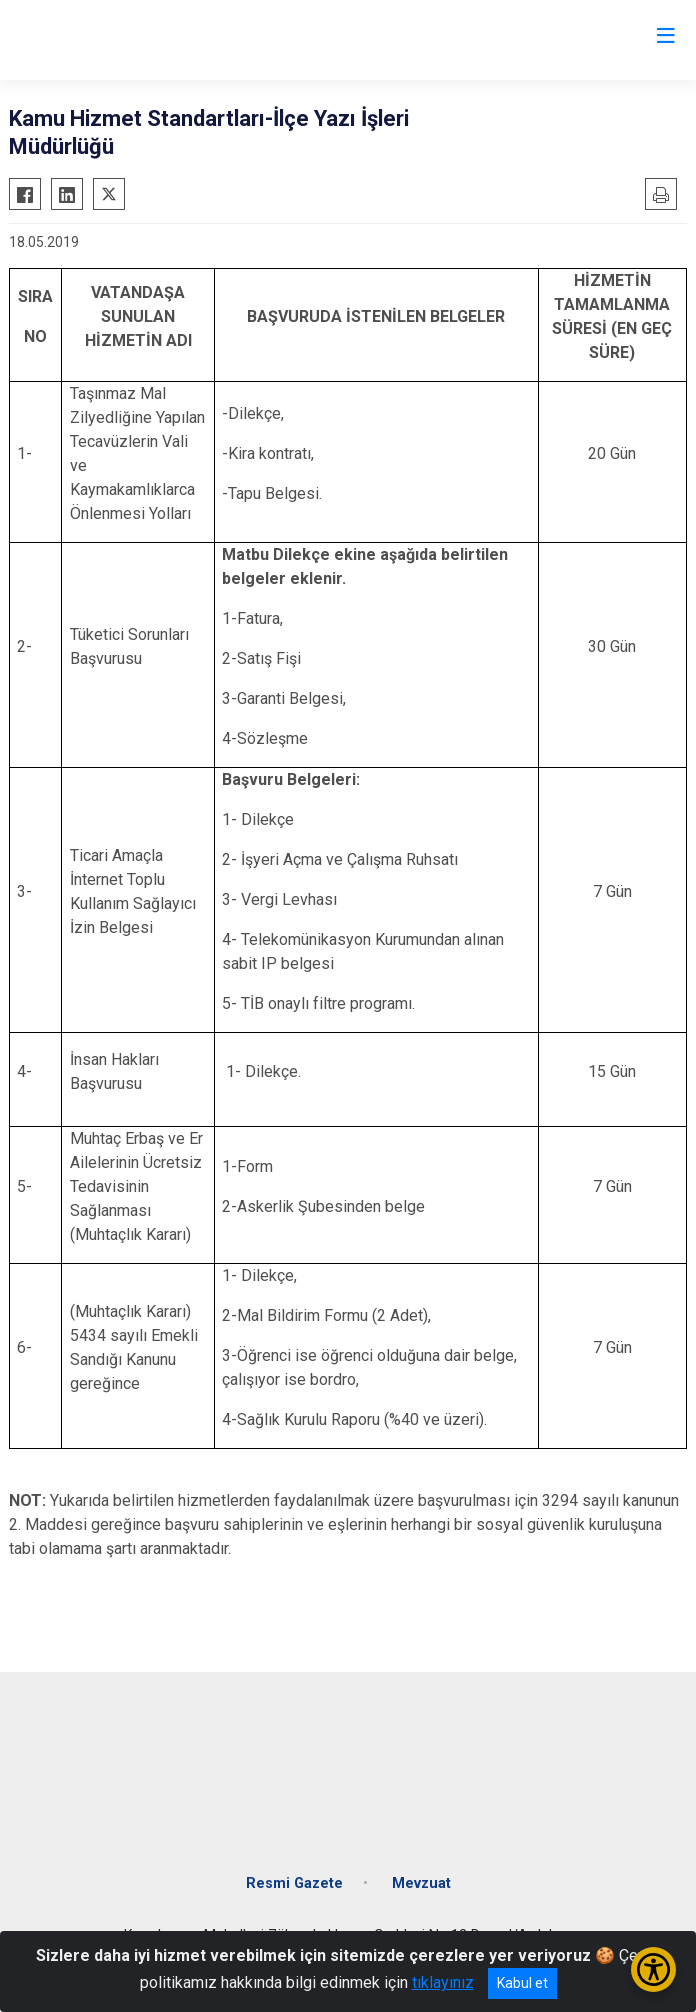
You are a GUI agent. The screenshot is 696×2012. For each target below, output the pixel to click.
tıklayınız (443, 1982)
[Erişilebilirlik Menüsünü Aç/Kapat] (653, 1969)
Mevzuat (421, 1883)
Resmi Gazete (294, 1883)
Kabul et (522, 1983)
